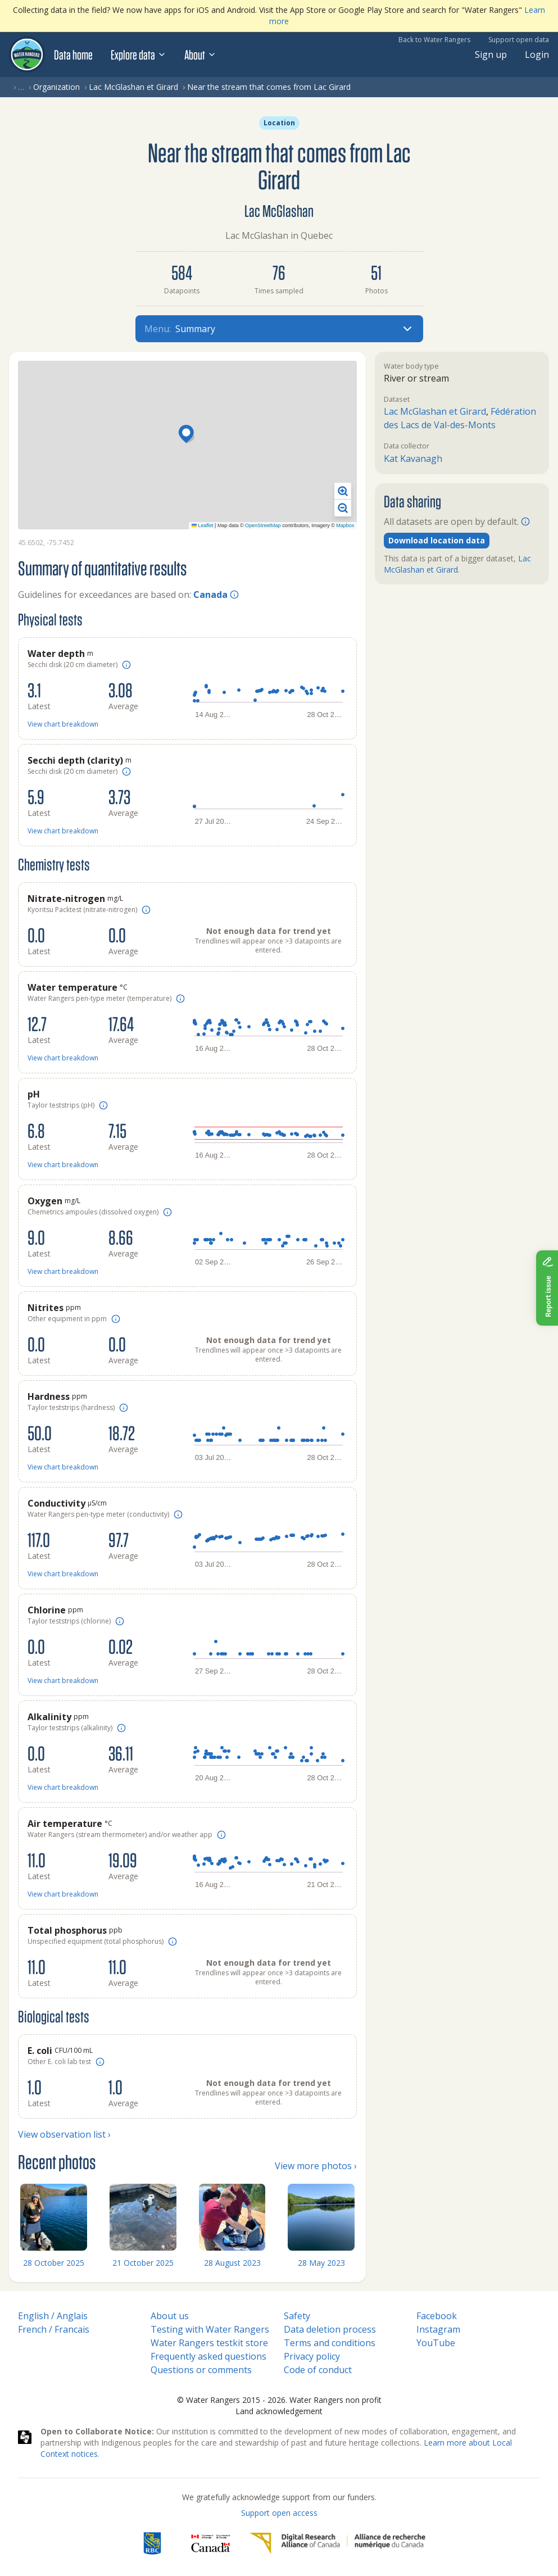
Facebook (436, 2316)
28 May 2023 (321, 2262)
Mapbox (345, 525)
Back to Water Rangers (434, 39)
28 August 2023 (232, 2262)
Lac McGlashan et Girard (133, 86)
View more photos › (316, 2166)
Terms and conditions (329, 2343)
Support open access (279, 2512)
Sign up (491, 54)
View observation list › (64, 2134)
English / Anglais (53, 2316)
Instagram (438, 2329)
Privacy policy (312, 2356)
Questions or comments (201, 2370)
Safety (297, 2316)
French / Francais (53, 2329)
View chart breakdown (63, 724)
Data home (73, 54)
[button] (187, 435)
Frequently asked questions (208, 2356)
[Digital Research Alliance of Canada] (337, 2543)
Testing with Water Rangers (210, 2329)
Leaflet (203, 525)
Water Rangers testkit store (209, 2343)
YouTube (435, 2343)
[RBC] (152, 2543)
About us (170, 2316)
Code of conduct (318, 2370)
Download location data (436, 540)
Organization (56, 86)
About (200, 54)
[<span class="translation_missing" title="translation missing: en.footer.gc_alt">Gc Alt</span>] (210, 2543)
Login (537, 54)
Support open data (518, 39)
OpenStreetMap (263, 525)
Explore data (138, 54)
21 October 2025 (143, 2262)
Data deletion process (330, 2329)
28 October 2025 (53, 2262)
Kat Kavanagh (413, 458)
